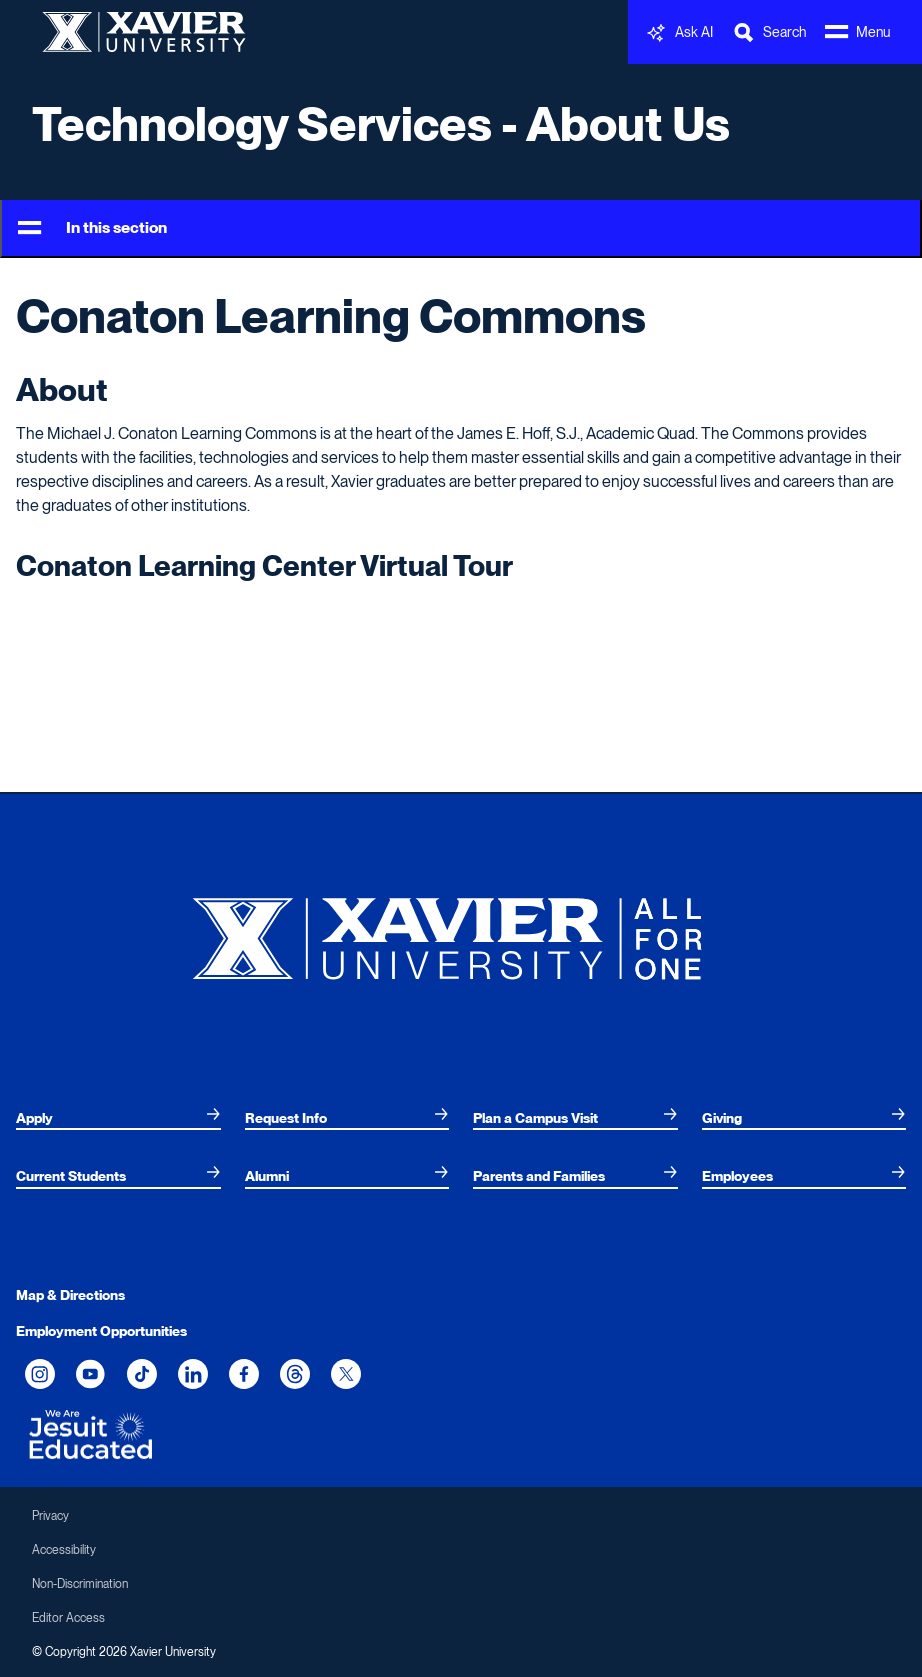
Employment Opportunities (101, 1331)
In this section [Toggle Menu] (92, 228)
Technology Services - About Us (381, 124)
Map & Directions (70, 1295)
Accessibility (64, 1550)
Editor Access (68, 1618)
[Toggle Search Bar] (769, 32)
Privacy (50, 1516)
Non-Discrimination (80, 1584)
